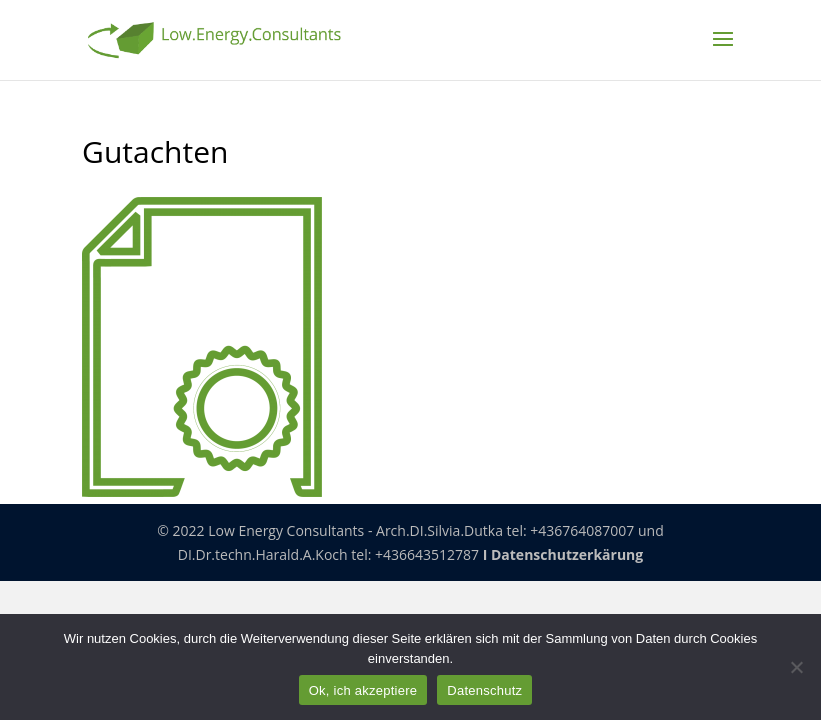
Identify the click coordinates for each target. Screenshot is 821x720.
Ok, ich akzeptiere (363, 690)
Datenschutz (484, 690)
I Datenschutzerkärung (563, 554)
